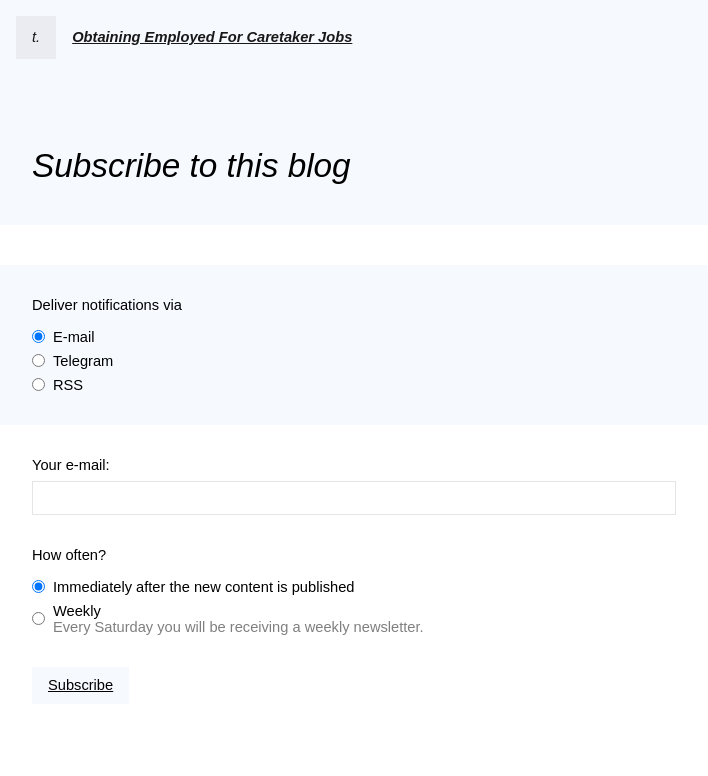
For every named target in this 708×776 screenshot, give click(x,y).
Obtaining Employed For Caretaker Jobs (212, 37)
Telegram (83, 361)
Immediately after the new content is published (203, 587)
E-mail (74, 337)
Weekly (77, 611)
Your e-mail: (71, 465)
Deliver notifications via (107, 305)
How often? (69, 555)
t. (36, 37)
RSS (68, 385)
